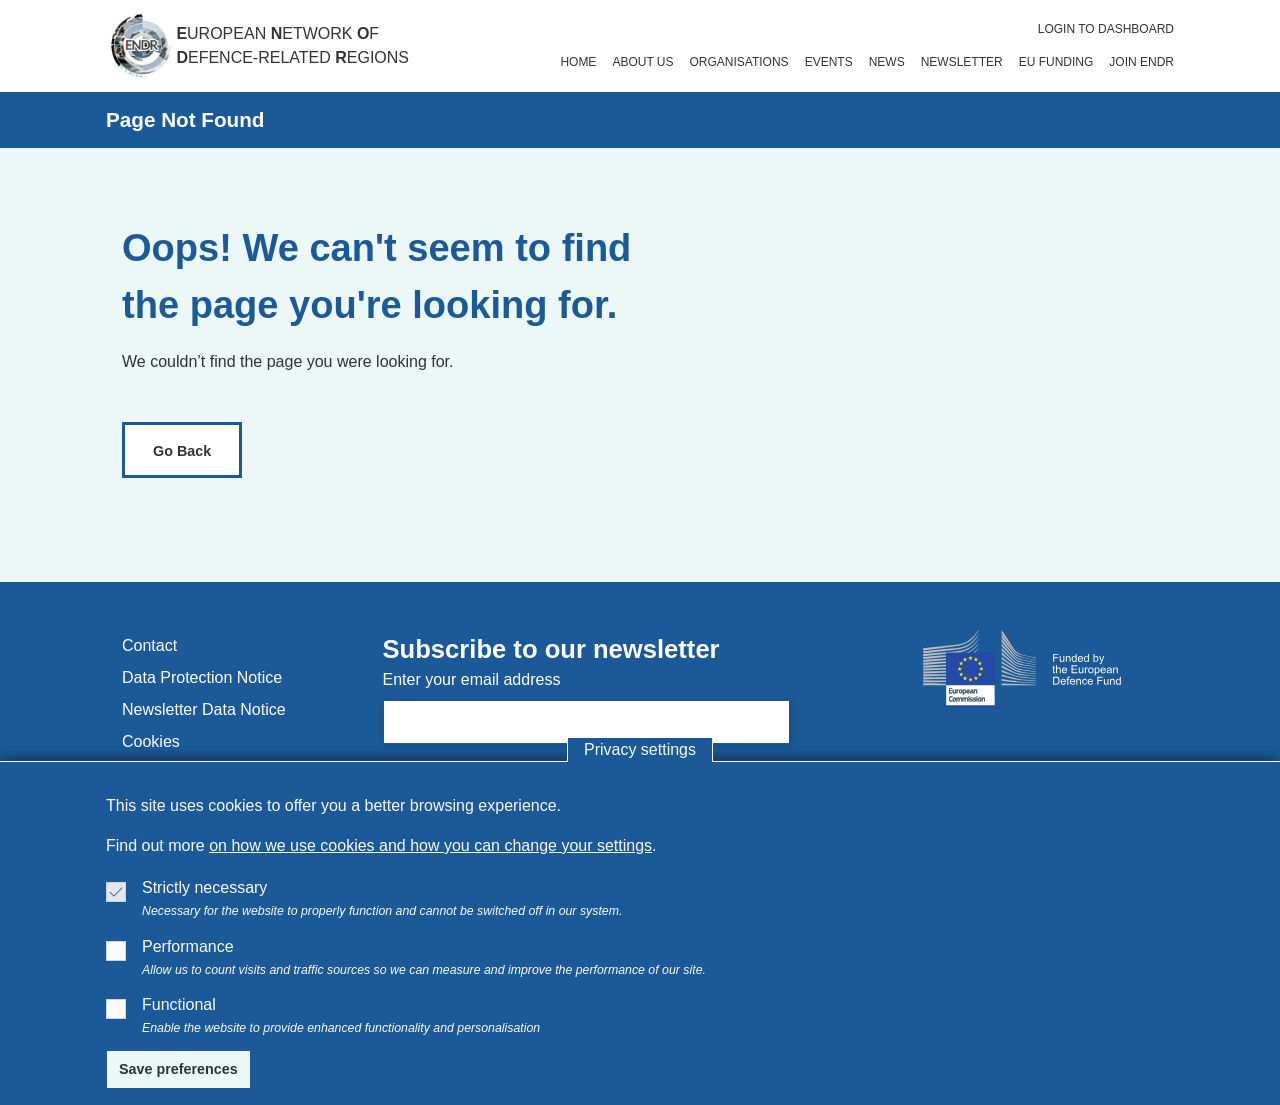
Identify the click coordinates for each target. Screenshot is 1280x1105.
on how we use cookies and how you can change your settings (430, 845)
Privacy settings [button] (640, 749)
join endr (1141, 62)
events (829, 62)
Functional (179, 1004)
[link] (182, 450)
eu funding (1056, 62)
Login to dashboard (1106, 29)
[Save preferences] (178, 1070)
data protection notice (202, 677)
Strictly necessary (204, 887)
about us (642, 62)
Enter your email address (472, 679)
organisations (739, 62)
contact (149, 645)
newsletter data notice (204, 709)
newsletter (962, 62)
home (578, 62)
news (887, 62)
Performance (188, 946)
